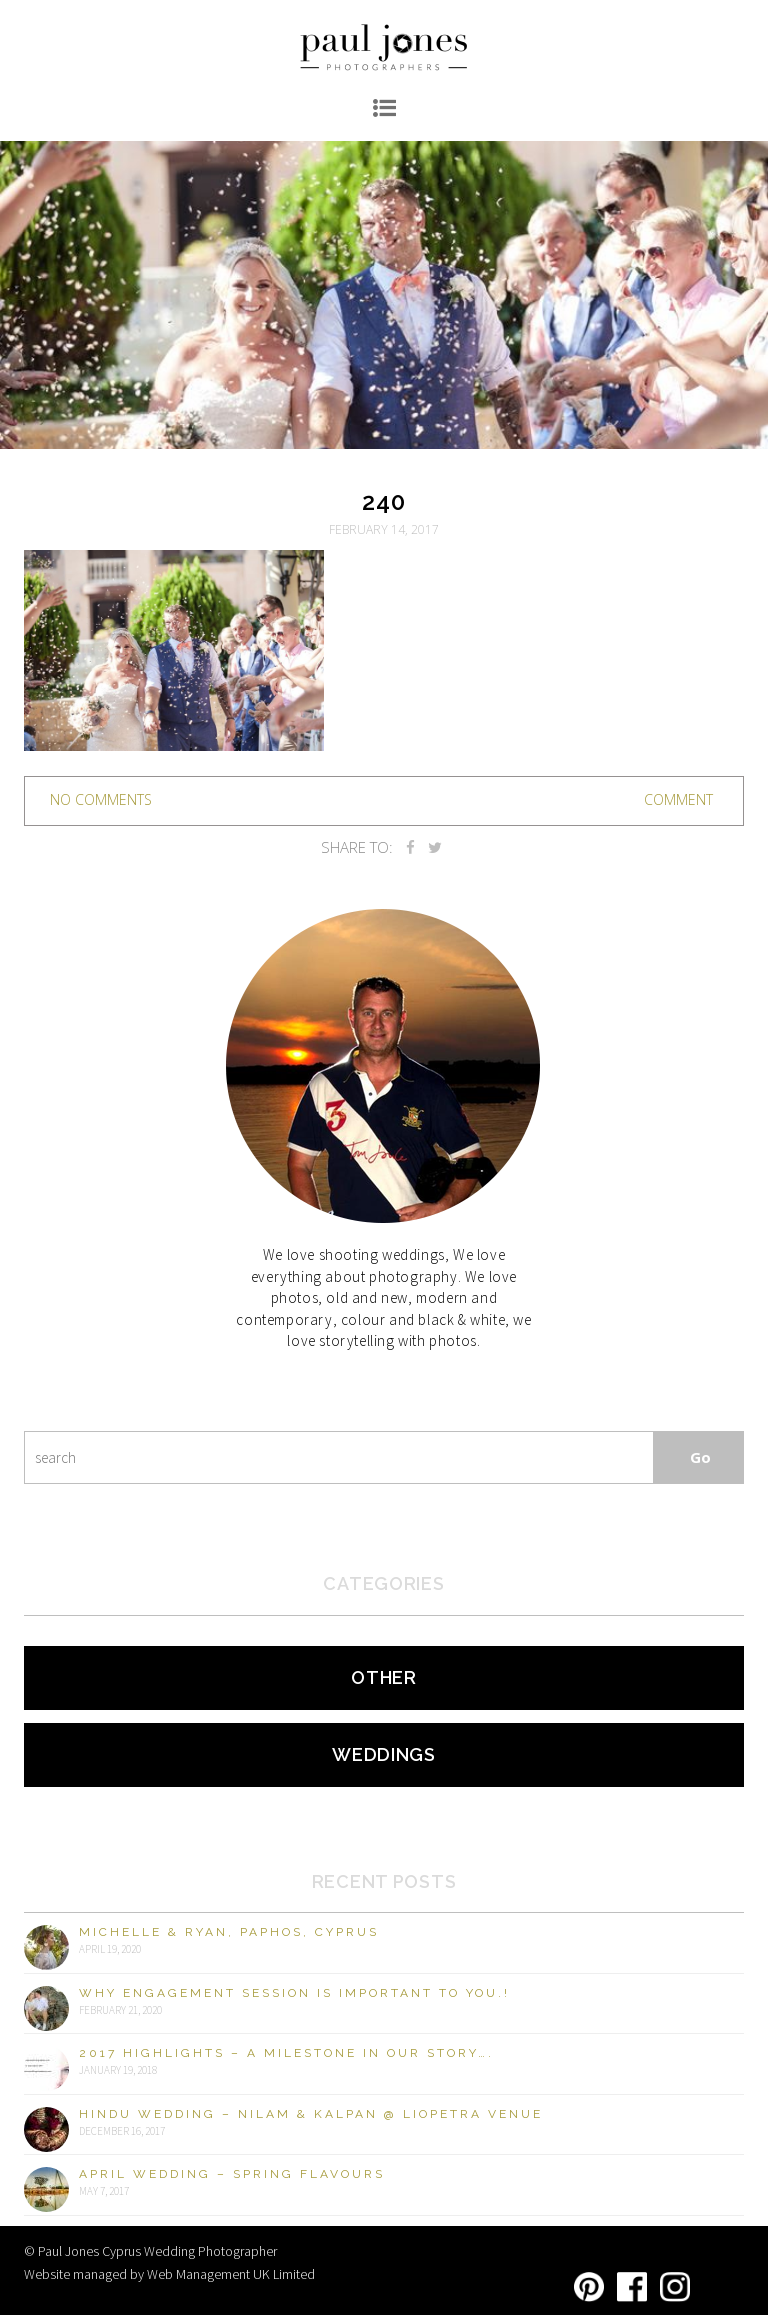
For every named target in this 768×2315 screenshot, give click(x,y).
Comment (678, 799)
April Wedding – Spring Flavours (232, 2174)
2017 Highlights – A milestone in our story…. (286, 2053)
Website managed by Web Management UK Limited (169, 2274)
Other (384, 1677)
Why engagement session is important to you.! (294, 1993)
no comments (101, 799)
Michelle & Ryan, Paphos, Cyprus (229, 1932)
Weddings (384, 1754)
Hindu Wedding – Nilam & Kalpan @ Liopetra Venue (311, 2114)
